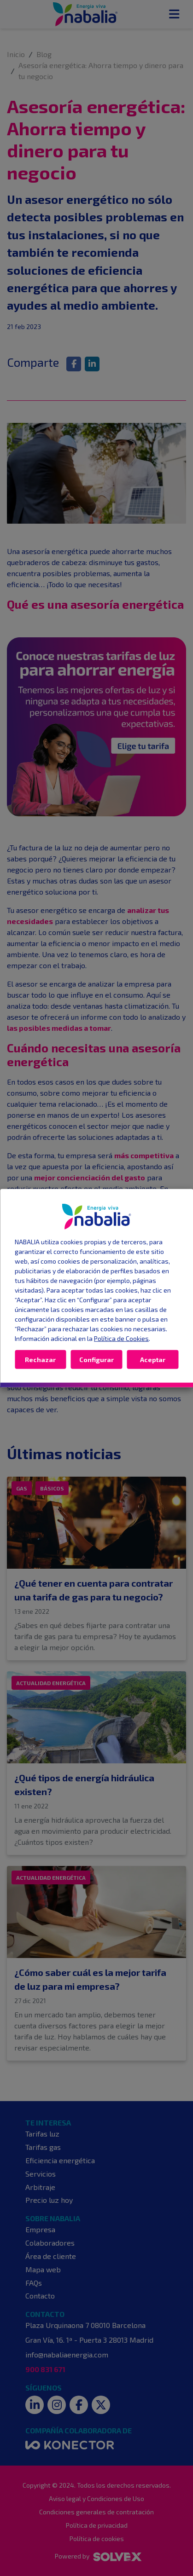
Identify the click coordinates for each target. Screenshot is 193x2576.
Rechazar (40, 1359)
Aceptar (152, 1359)
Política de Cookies (121, 1338)
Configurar (96, 1359)
